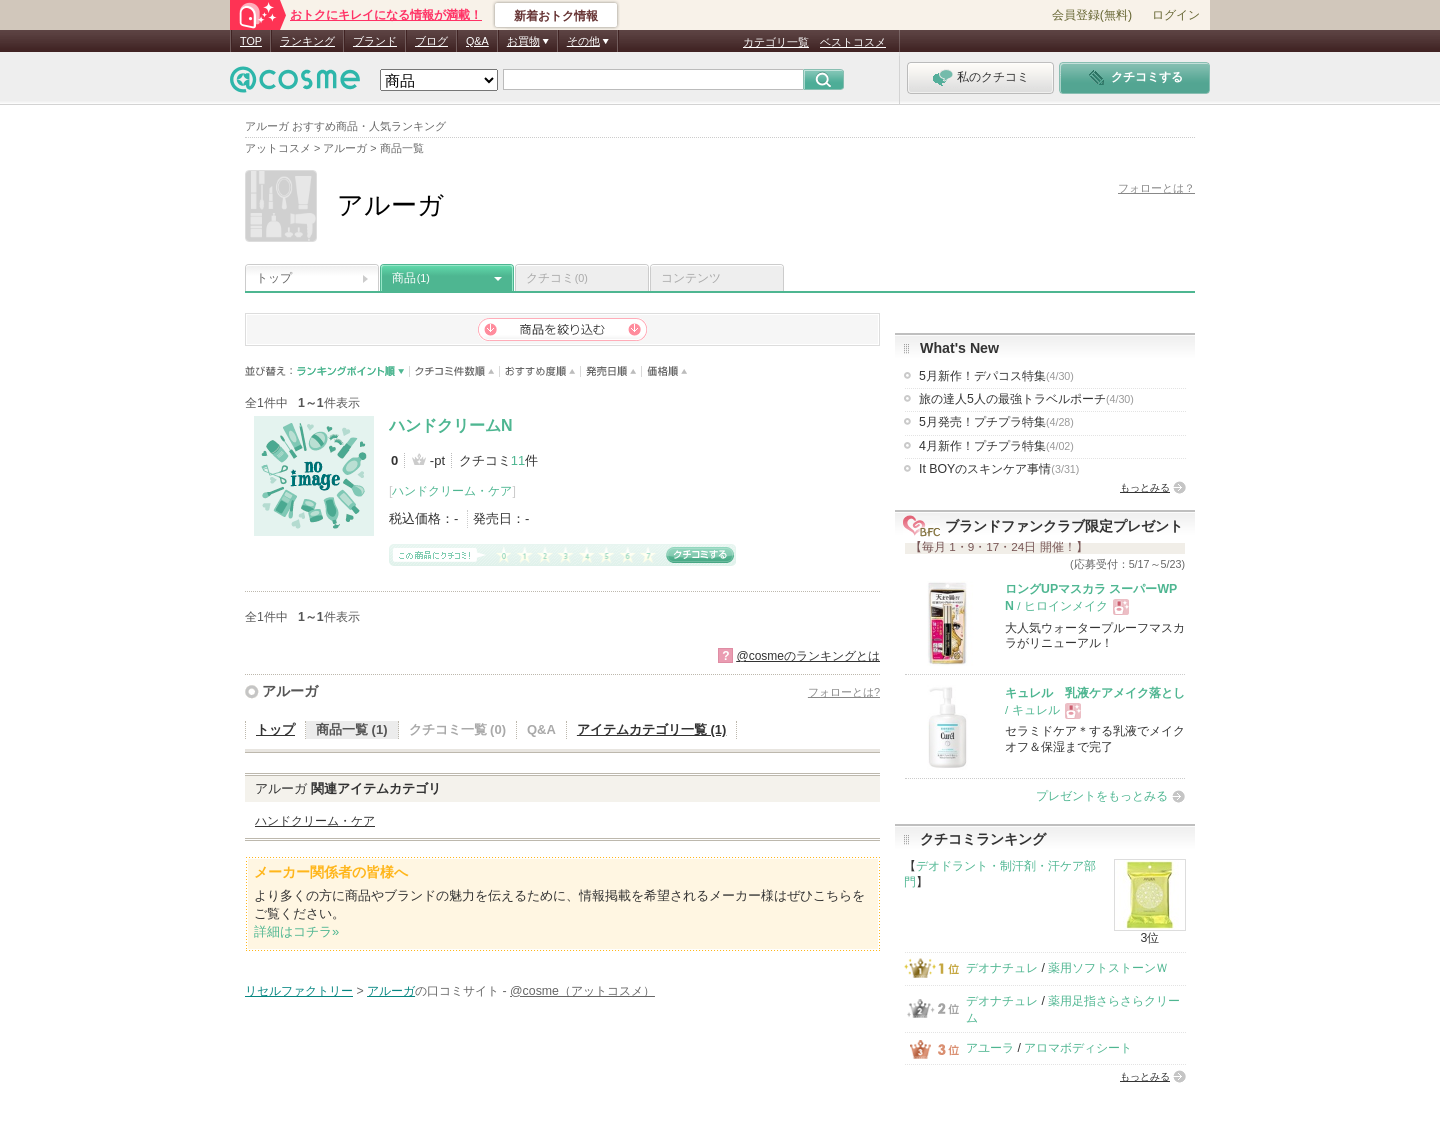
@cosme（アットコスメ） (582, 991)
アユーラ (990, 1048)
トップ (274, 278)
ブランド (375, 41)
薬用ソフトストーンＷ (1108, 968)
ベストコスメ (853, 42)
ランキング (307, 41)
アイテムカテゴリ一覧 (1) (652, 729)
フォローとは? (844, 692)
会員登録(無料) (1092, 15)
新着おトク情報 (556, 16)
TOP (251, 41)
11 (518, 460)
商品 (411, 278)
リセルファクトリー (299, 991)
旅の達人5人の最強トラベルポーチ (1026, 399)
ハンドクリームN (451, 425)
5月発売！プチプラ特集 (996, 422)
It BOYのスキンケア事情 (999, 469)
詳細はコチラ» (296, 931)
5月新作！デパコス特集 (996, 376)
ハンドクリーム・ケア (452, 491)
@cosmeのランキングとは (808, 656)
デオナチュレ (1002, 968)
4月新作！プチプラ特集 (996, 446)
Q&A (477, 41)
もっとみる (1145, 487)
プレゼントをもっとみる (1102, 796)
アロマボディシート (1078, 1048)
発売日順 (611, 371)
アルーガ (290, 691)
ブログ (431, 41)
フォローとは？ (1156, 188)
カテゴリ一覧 (776, 42)
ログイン (1176, 15)
